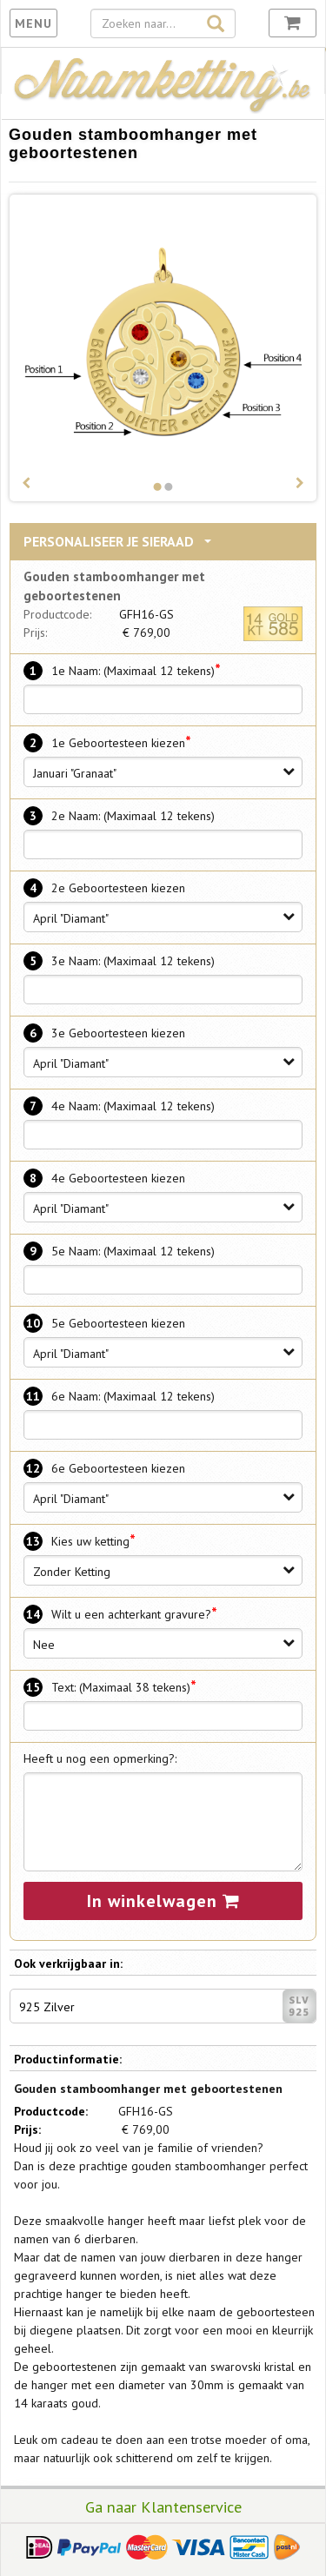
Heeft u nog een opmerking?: (99, 1758)
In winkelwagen (163, 1901)
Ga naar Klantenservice (163, 2506)
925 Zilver (167, 2006)
